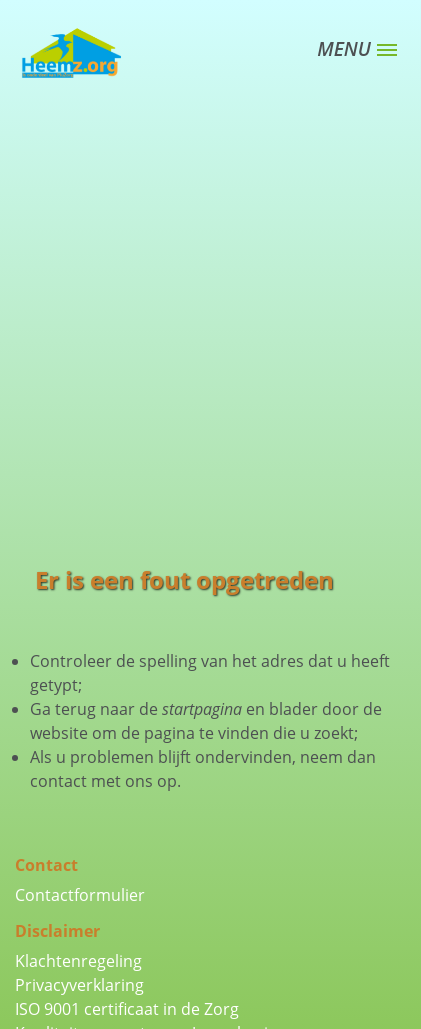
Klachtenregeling (78, 961)
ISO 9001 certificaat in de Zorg (127, 1009)
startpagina (202, 709)
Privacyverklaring (79, 985)
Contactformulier (80, 895)
